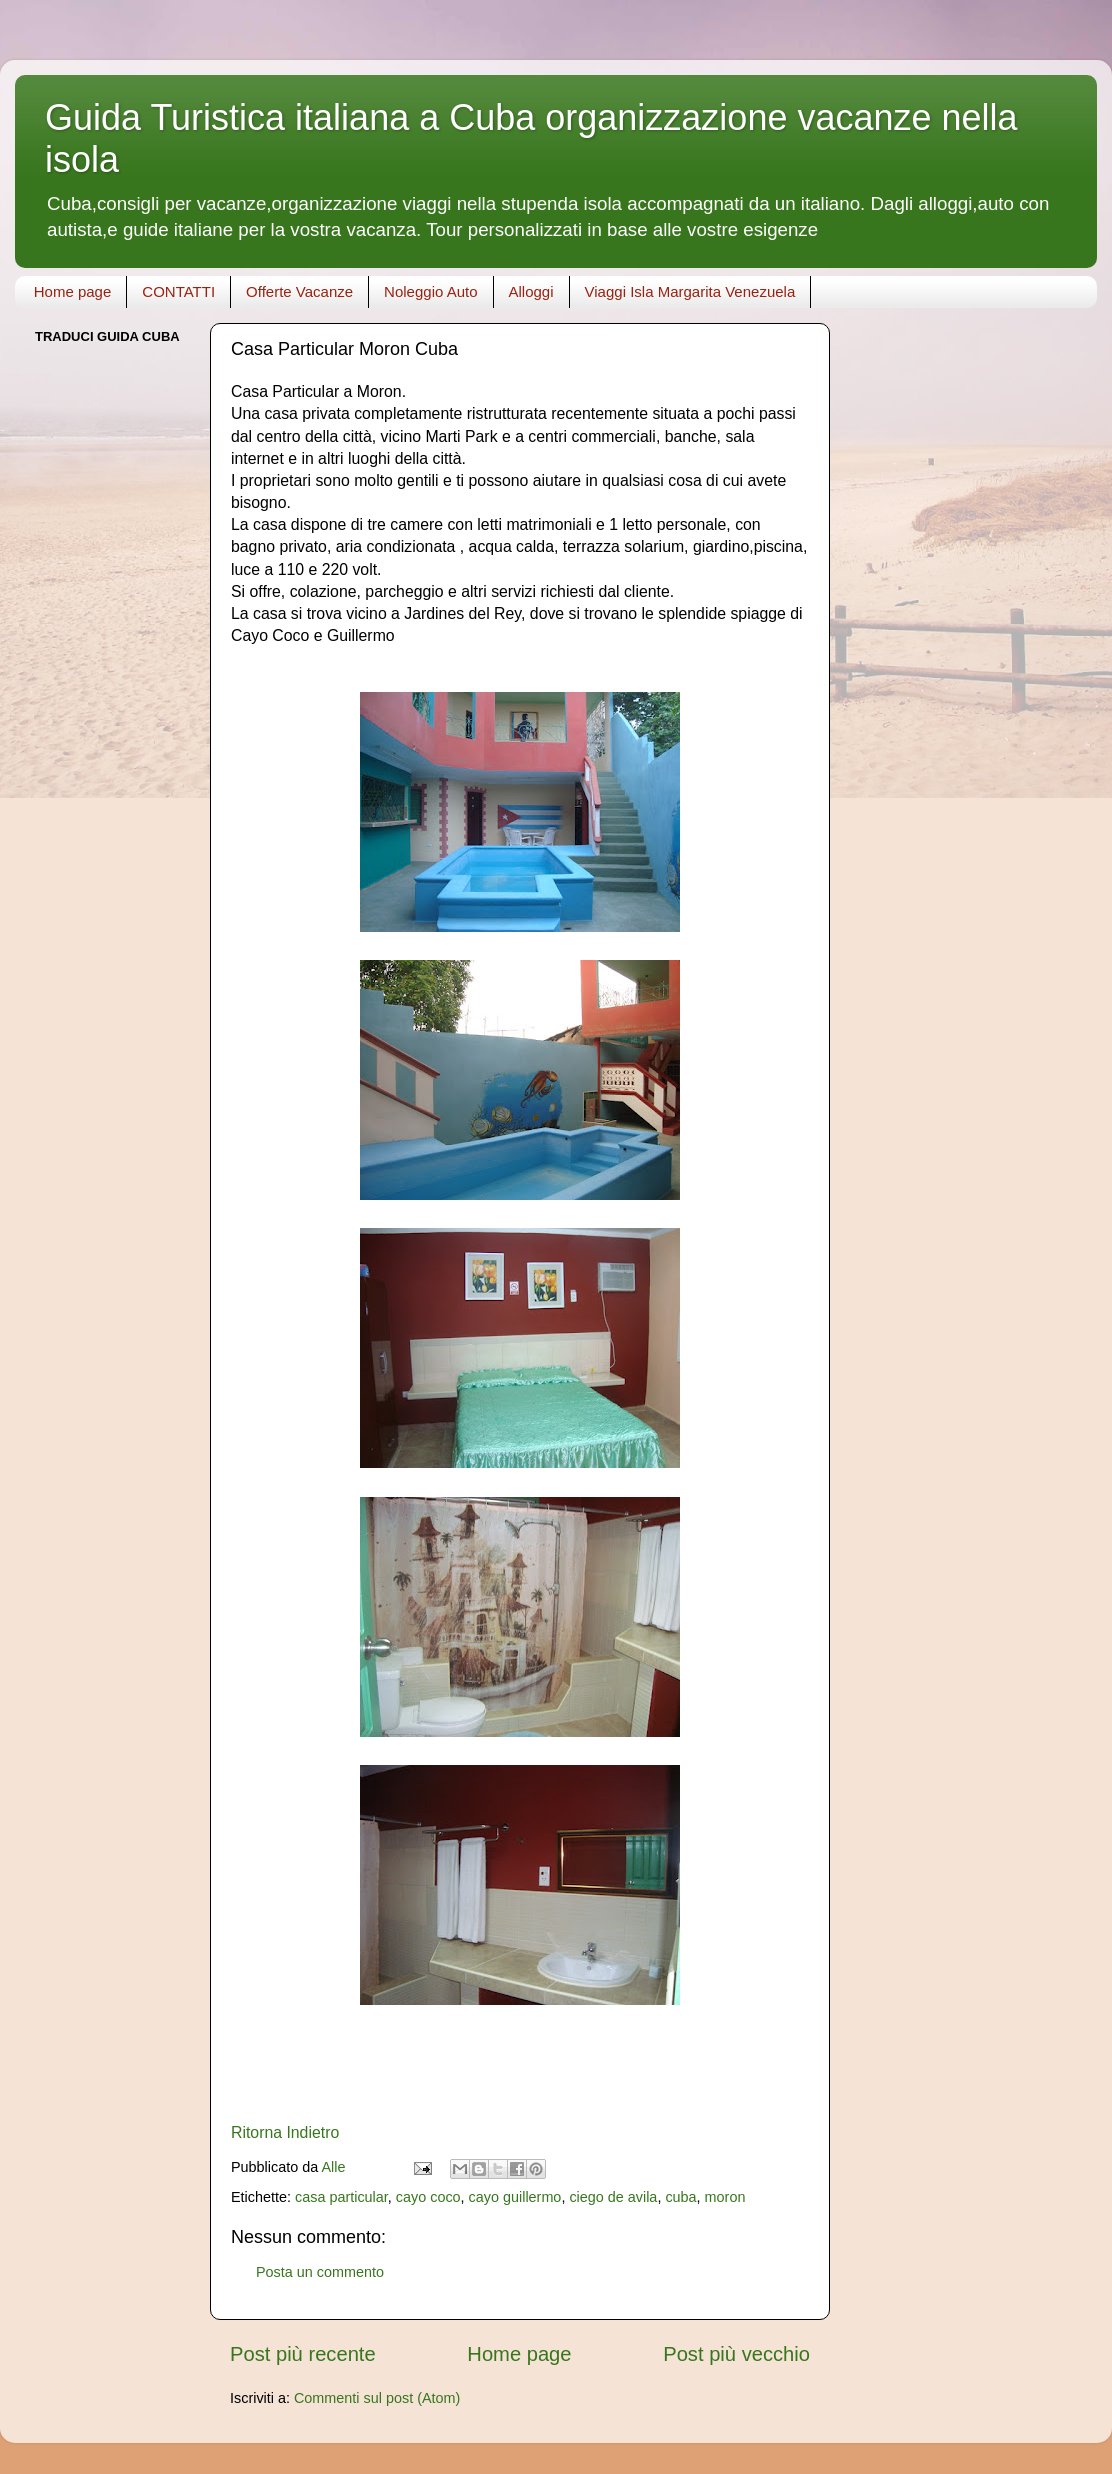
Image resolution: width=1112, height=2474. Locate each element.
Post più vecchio (736, 2354)
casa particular (341, 2197)
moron (725, 2197)
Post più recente (303, 2354)
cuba (680, 2197)
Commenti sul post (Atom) (377, 2398)
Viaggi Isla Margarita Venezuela (690, 291)
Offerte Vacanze (299, 291)
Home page (73, 291)
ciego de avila (613, 2197)
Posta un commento (320, 2272)
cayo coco (428, 2197)
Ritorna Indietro (285, 2132)
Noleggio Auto (430, 291)
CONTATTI (178, 291)
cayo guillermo (515, 2197)
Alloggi (531, 291)
